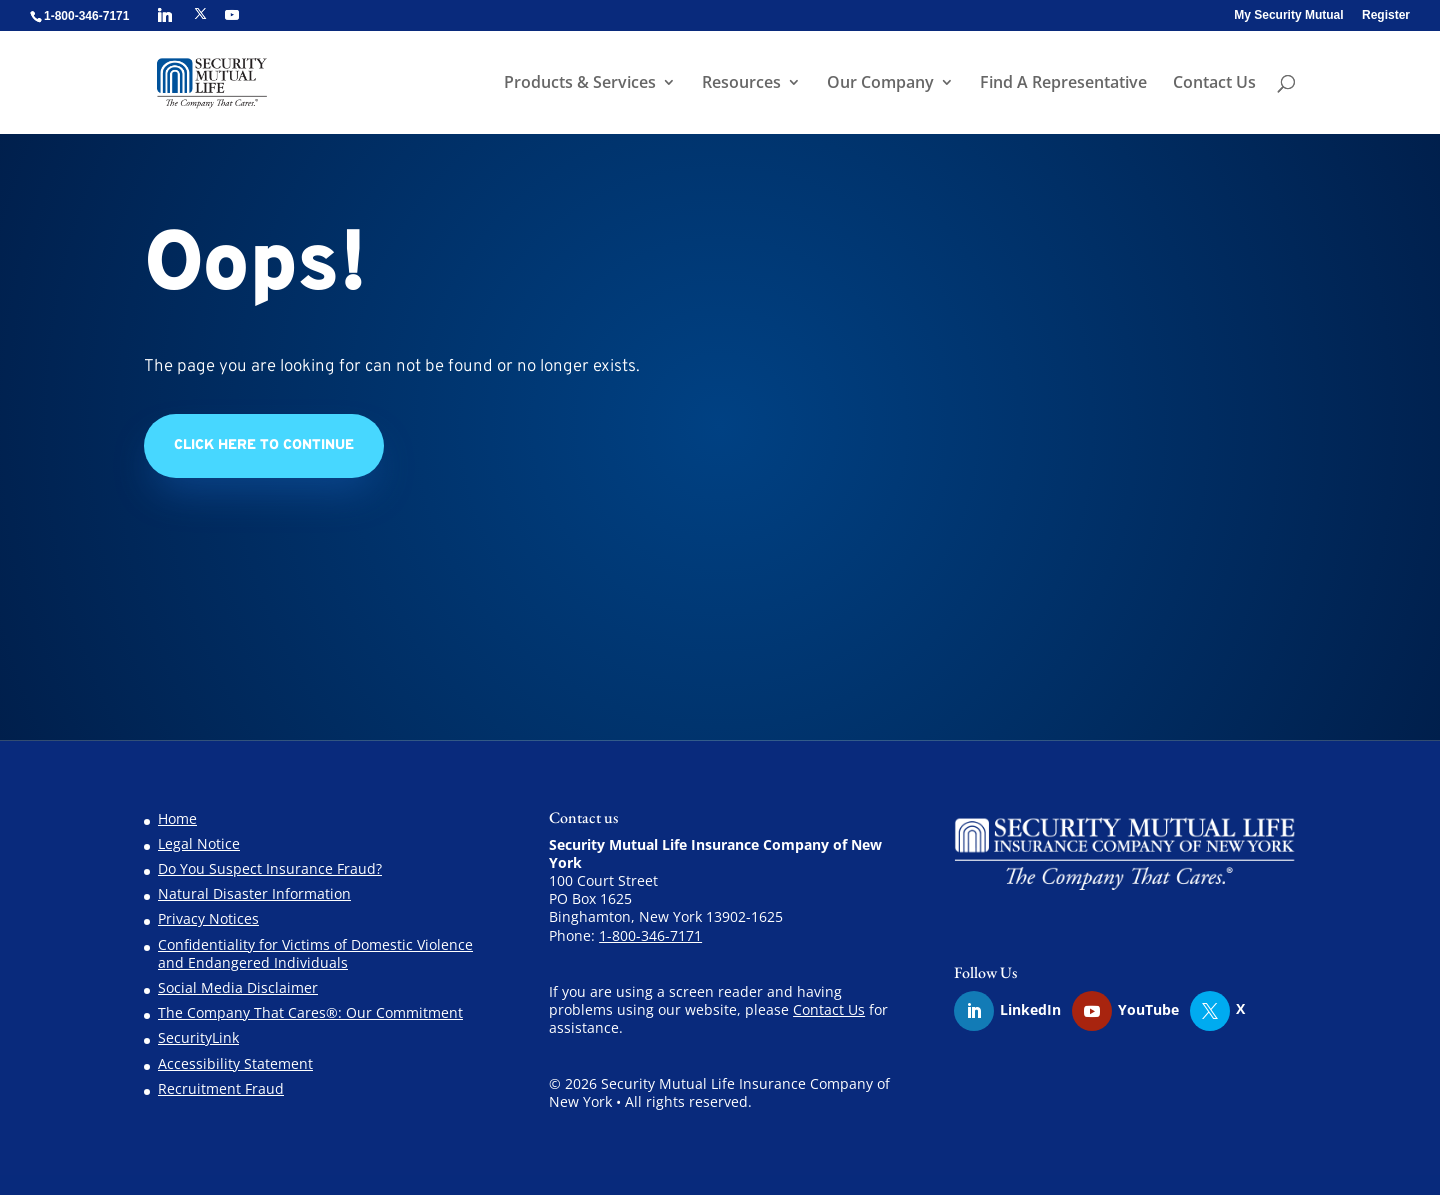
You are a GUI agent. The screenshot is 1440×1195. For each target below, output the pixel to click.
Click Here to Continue (264, 445)
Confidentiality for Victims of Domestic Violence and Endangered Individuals (315, 953)
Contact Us (1214, 84)
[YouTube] (232, 15)
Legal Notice (199, 843)
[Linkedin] (165, 15)
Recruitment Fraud (221, 1088)
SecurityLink (198, 1037)
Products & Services (580, 84)
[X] (200, 14)
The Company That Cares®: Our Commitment (310, 1012)
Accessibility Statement (235, 1063)
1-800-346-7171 (650, 935)
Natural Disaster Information (254, 893)
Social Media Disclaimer (238, 987)
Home (177, 818)
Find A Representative (1063, 84)
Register (1386, 15)
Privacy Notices (208, 918)
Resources (741, 84)
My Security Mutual (1288, 15)
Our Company (880, 84)
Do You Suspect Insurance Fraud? (270, 868)
